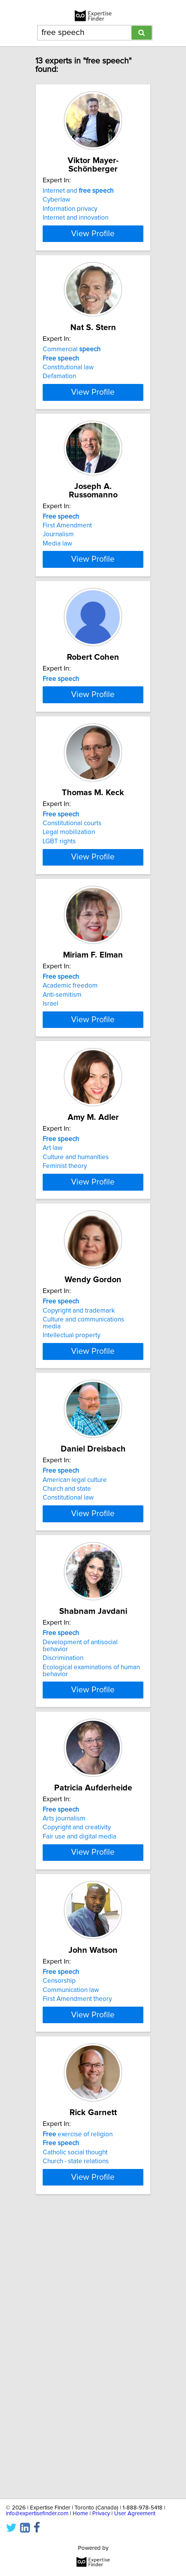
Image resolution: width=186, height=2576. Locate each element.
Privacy (101, 2513)
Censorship (59, 2230)
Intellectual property (71, 1517)
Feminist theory (65, 1325)
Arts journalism (64, 2046)
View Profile (93, 247)
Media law (57, 583)
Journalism (58, 574)
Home (80, 2513)
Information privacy (70, 208)
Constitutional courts (72, 938)
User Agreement (134, 2513)
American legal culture (75, 1676)
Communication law (71, 2240)
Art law (53, 1307)
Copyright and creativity (77, 2055)
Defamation (59, 398)
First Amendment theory (77, 2249)
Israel (50, 1141)
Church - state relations (76, 2433)
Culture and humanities (76, 1316)
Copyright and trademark (79, 1492)
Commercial (71, 371)
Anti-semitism (62, 1132)
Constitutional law (68, 389)
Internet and (78, 190)
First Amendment (67, 565)
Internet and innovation (75, 217)
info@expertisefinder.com (37, 2513)
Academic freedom (70, 1122)
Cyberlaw (56, 199)
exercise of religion (78, 2406)
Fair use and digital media (79, 2064)
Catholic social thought (75, 2424)
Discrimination (63, 1877)
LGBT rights (59, 956)
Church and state (67, 1686)
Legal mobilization (69, 947)
